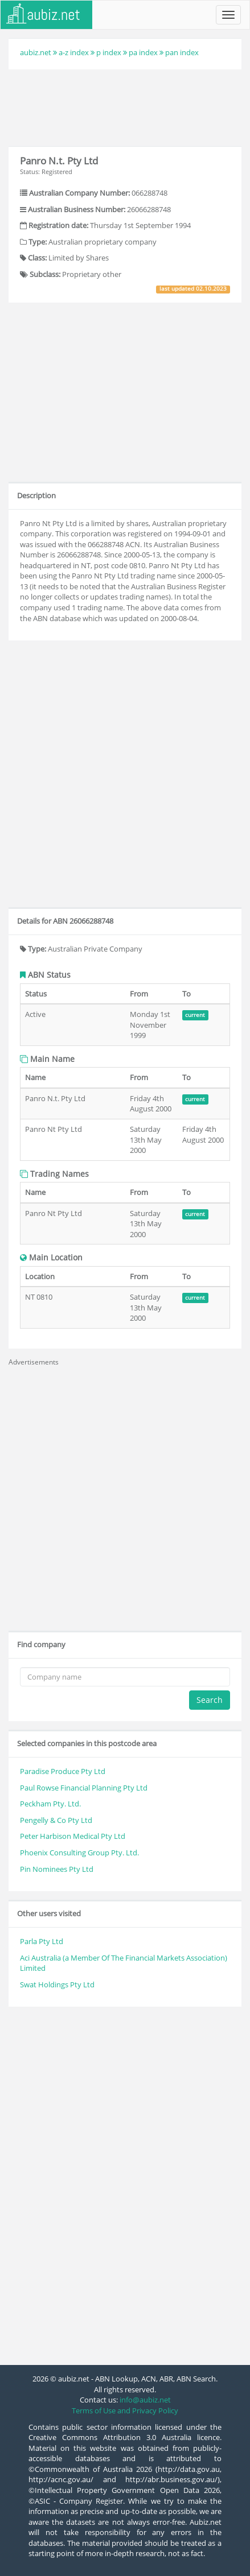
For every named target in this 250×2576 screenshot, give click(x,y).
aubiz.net (35, 52)
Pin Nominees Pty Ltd (56, 1869)
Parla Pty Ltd (41, 1941)
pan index (182, 52)
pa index (143, 52)
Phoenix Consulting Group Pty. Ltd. (79, 1852)
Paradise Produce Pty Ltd (62, 1771)
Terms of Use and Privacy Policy (125, 2410)
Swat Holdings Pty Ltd (57, 1984)
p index (108, 52)
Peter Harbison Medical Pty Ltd (72, 1836)
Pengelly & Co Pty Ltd (56, 1820)
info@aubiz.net (145, 2400)
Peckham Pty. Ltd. (50, 1803)
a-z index (74, 52)
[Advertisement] (125, 106)
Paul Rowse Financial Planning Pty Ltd (83, 1788)
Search (209, 1699)
